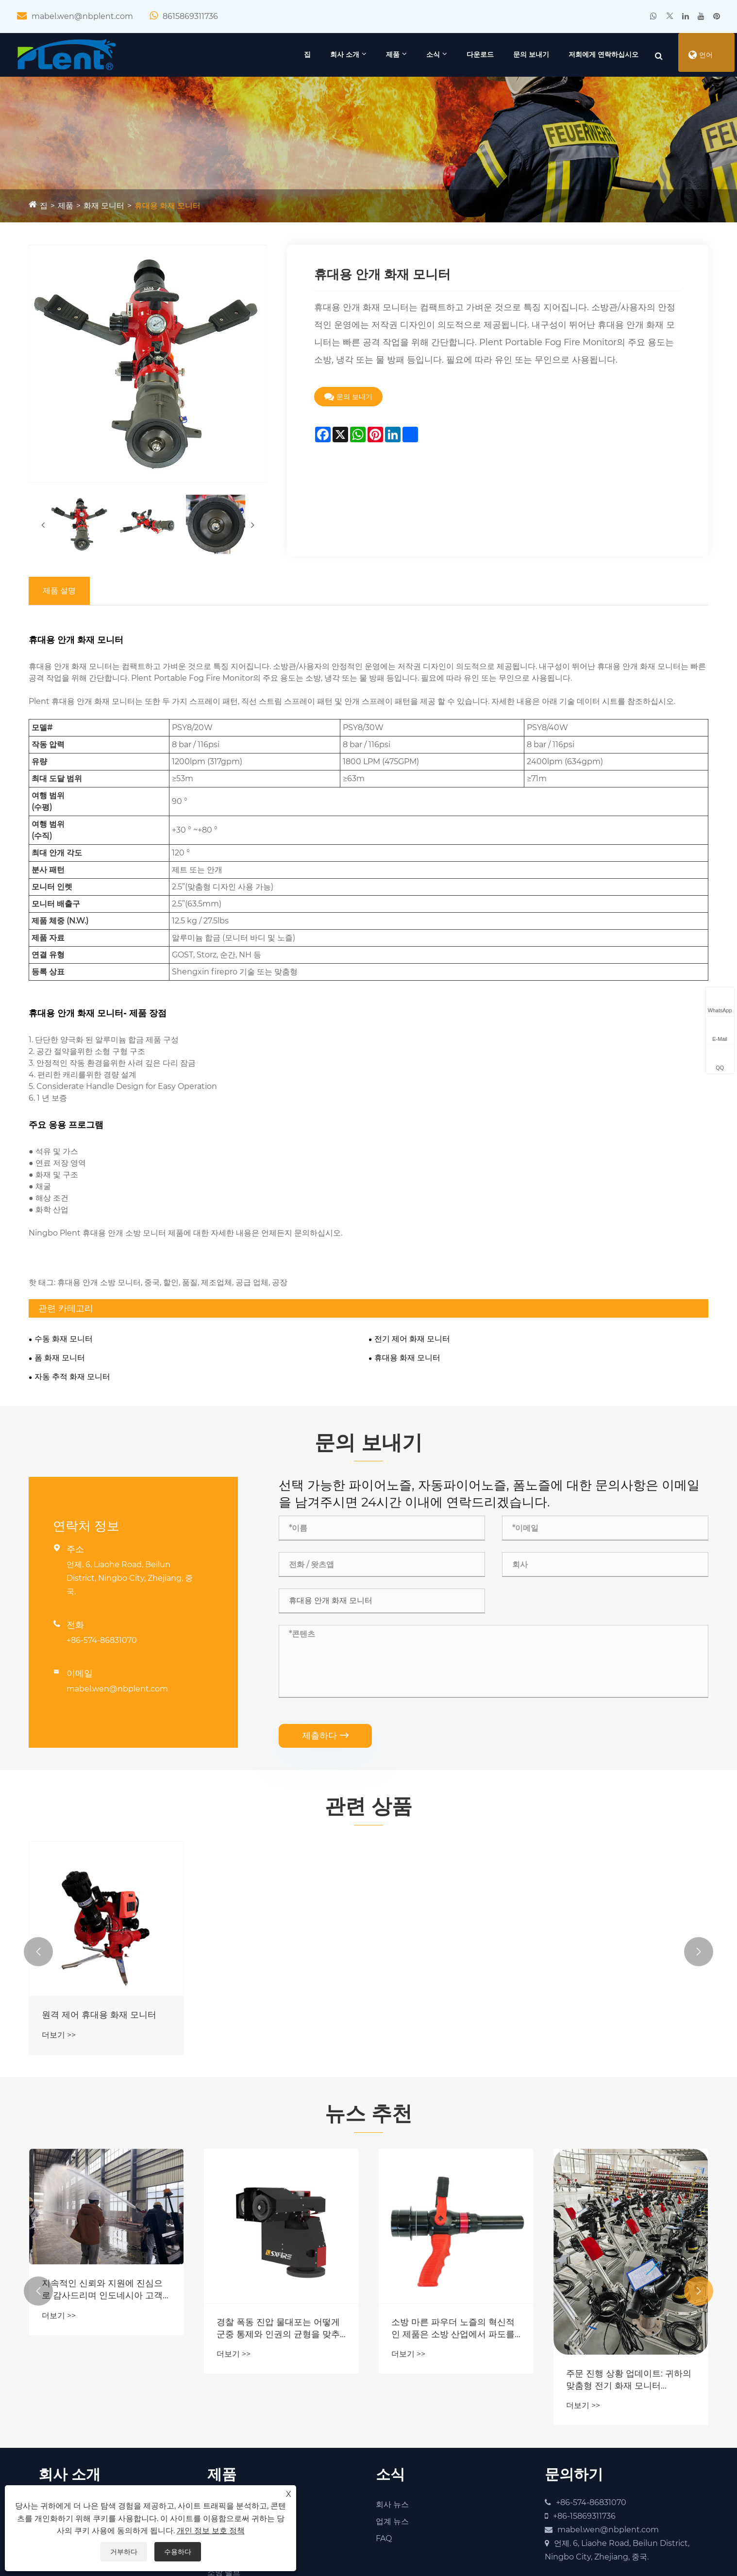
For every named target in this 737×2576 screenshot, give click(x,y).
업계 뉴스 (392, 2524)
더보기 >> (59, 2036)
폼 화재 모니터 (59, 1356)
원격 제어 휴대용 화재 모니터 (99, 2016)
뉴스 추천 (368, 2116)
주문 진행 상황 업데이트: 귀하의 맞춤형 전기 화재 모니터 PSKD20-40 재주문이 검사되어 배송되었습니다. (629, 2383)
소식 (414, 54)
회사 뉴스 (392, 2507)
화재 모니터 (104, 205)
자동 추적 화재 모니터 (72, 1375)
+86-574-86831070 (102, 1640)
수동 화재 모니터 (63, 1337)
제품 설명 (59, 589)
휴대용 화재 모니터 (167, 205)
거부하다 (123, 2551)
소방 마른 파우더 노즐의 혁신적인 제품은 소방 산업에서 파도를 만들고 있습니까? (453, 2331)
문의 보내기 (512, 54)
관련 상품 (368, 1807)
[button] (38, 1953)
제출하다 (325, 1736)
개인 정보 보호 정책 (211, 2530)
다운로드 (461, 54)
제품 (374, 54)
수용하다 (177, 2551)
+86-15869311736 (584, 2519)
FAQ (384, 2541)
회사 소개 (325, 54)
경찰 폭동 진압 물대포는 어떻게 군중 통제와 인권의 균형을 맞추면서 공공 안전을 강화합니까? (278, 2331)
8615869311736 (190, 16)
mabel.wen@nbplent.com (82, 16)
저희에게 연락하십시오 (585, 54)
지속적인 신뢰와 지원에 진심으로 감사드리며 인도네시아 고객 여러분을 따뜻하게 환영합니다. (102, 2293)
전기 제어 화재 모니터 (412, 1337)
